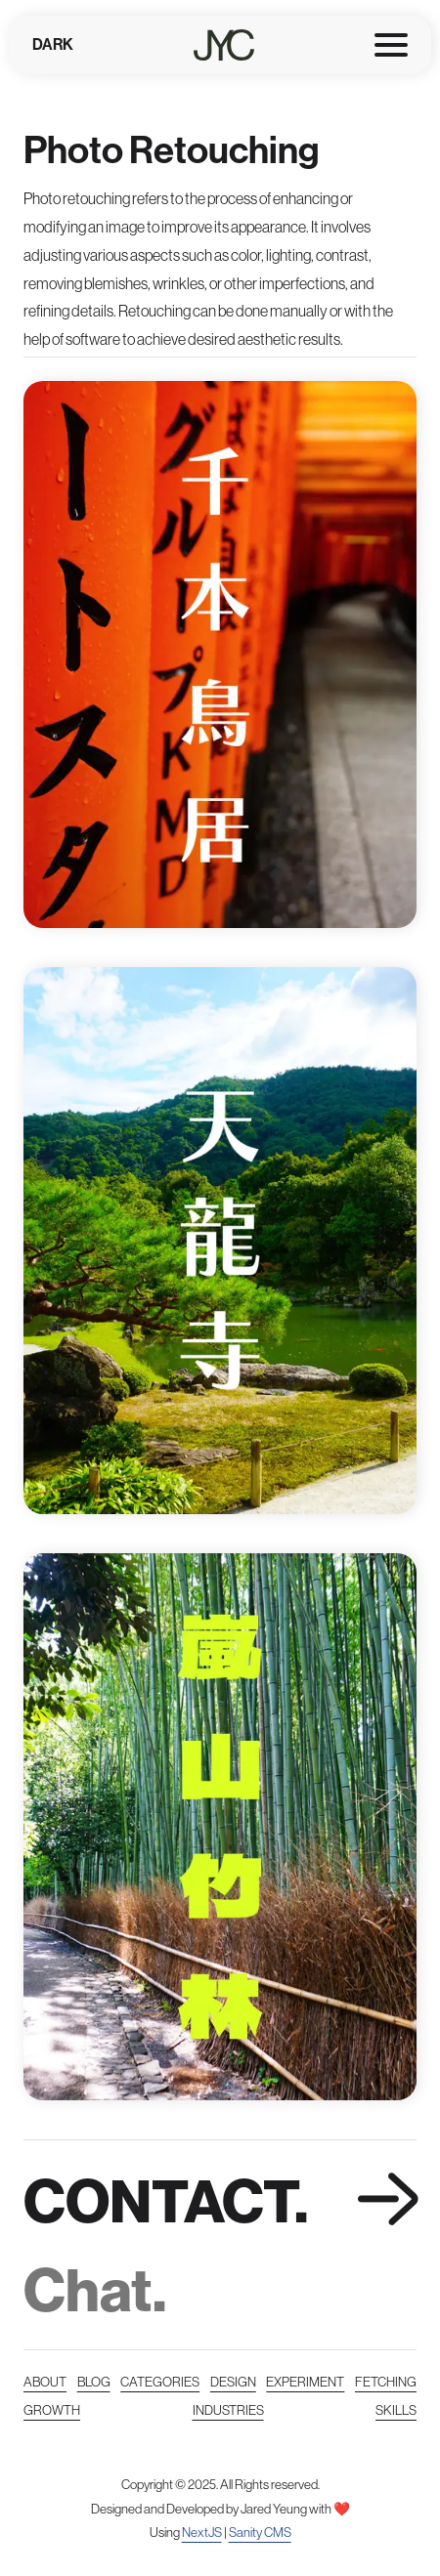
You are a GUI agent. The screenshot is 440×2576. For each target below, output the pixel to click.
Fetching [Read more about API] (386, 2381)
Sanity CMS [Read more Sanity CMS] (260, 2532)
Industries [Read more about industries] (228, 2410)
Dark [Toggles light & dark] (52, 44)
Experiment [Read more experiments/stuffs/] (305, 2381)
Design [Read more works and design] (233, 2381)
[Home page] (224, 45)
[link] (220, 2244)
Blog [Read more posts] (93, 2381)
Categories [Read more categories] (159, 2381)
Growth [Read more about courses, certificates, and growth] (51, 2410)
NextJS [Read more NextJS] (202, 2532)
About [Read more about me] (44, 2381)
